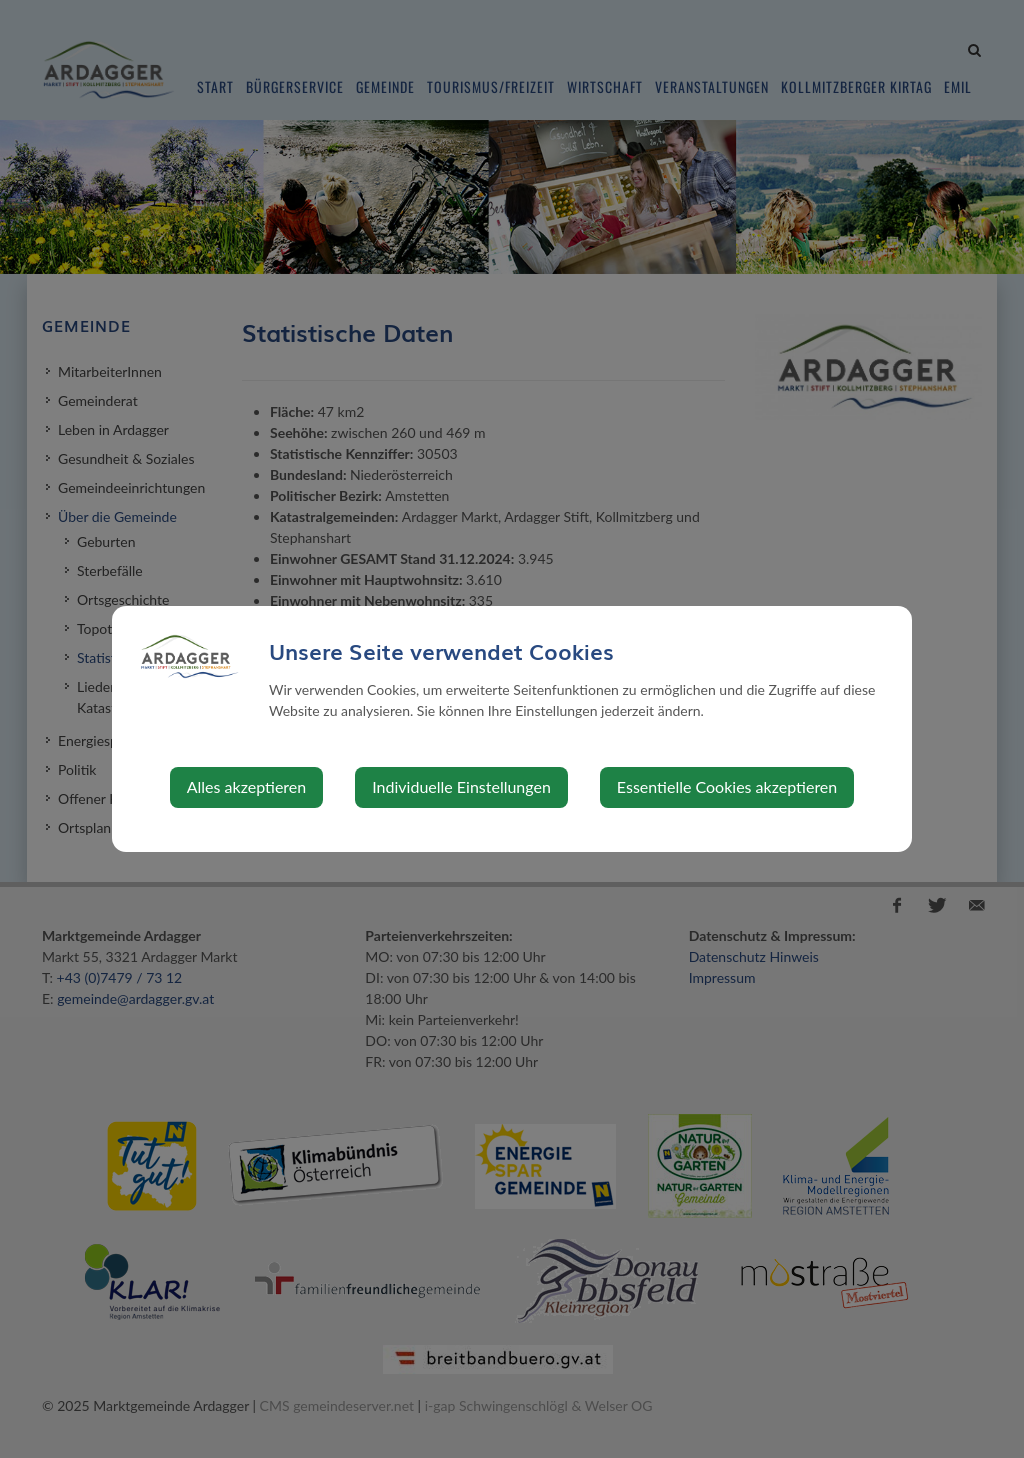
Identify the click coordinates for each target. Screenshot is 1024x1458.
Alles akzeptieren (246, 786)
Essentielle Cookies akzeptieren (727, 786)
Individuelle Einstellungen (461, 786)
